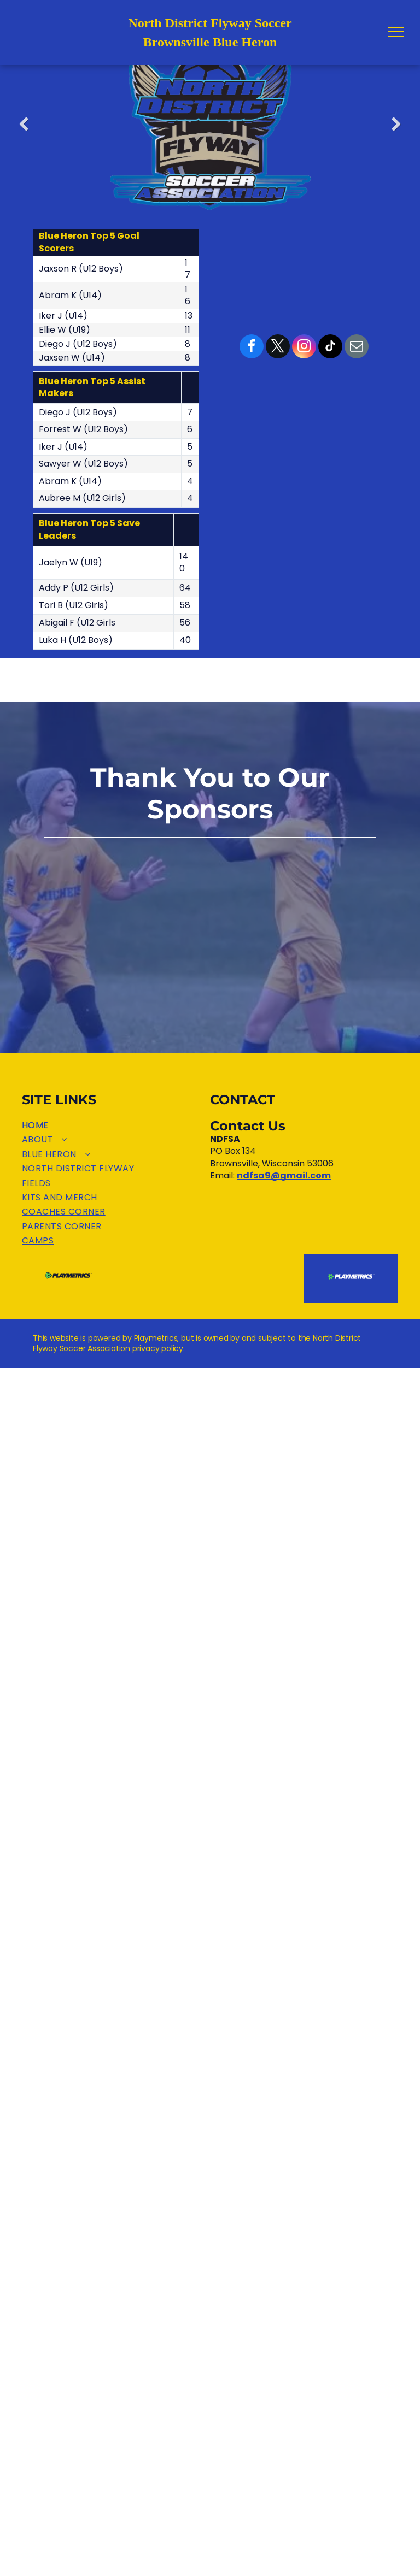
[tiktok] (330, 347)
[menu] (396, 31)
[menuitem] (116, 1125)
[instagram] (304, 347)
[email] (357, 347)
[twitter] (278, 347)
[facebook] (252, 347)
